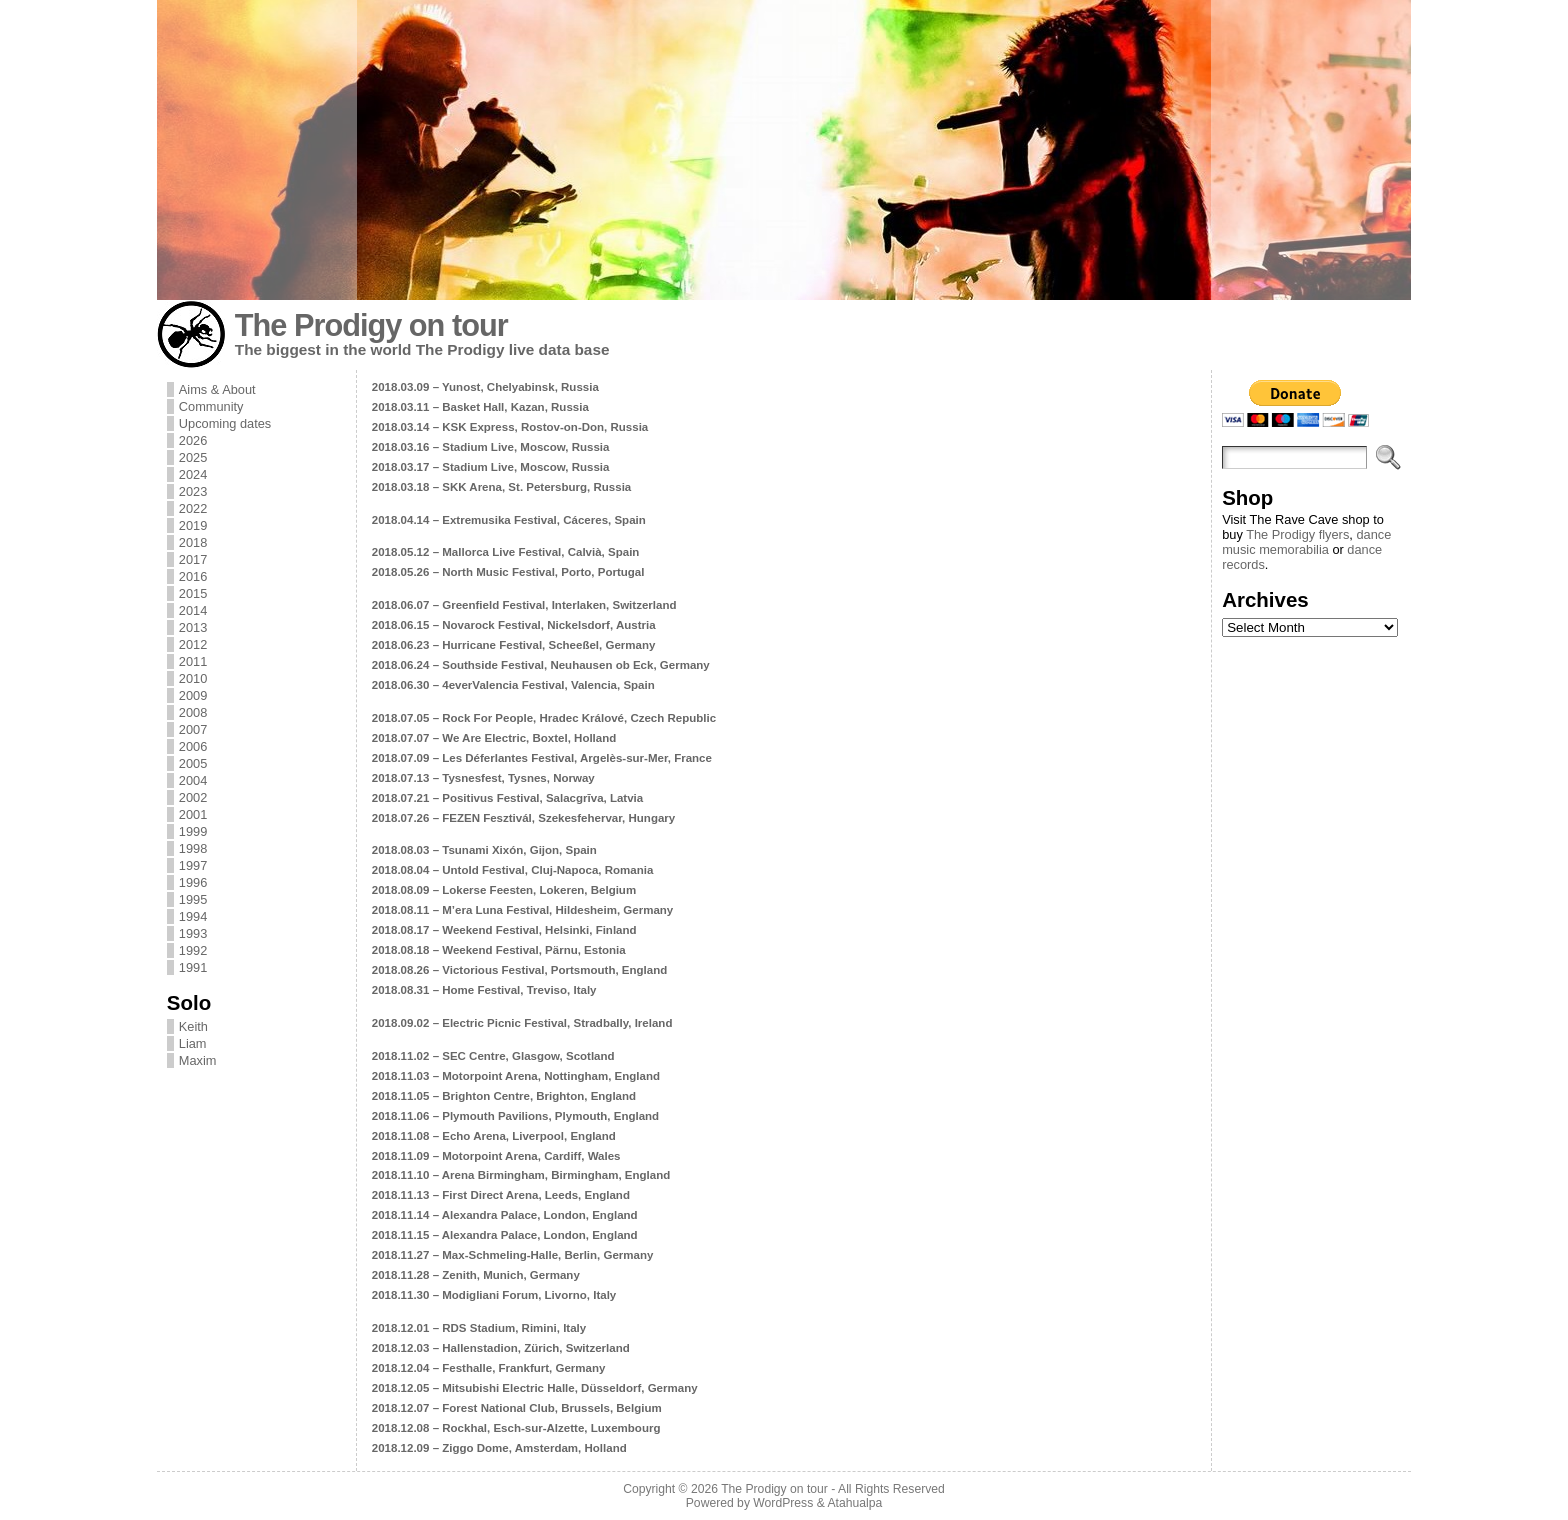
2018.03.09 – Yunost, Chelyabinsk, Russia (485, 387)
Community (211, 406)
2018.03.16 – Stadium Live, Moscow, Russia (491, 447)
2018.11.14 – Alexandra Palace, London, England (505, 1215)
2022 (193, 508)
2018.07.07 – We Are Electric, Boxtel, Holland (494, 738)
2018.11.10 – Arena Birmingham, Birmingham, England (521, 1175)
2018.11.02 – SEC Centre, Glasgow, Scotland (493, 1056)
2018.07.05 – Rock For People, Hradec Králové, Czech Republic (544, 718)
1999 (193, 831)
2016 (193, 576)
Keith (193, 1026)
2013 (193, 627)
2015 (193, 593)
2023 (193, 491)
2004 (193, 780)
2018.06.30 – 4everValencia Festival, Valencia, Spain (513, 685)
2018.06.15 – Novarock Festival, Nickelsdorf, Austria (514, 625)
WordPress (783, 1503)
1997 (193, 865)
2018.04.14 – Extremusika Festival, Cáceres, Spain (509, 520)
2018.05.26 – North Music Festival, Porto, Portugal (508, 572)
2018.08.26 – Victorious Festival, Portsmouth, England (519, 970)
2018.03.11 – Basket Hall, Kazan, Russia (480, 407)
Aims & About (217, 389)
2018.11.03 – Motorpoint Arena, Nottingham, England (516, 1076)
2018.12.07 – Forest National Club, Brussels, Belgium (517, 1408)
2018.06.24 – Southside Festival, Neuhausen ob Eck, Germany (541, 665)
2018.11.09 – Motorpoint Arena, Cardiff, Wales (496, 1156)
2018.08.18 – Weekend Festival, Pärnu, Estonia (499, 950)
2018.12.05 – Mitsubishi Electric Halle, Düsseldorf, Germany (535, 1388)
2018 (193, 542)
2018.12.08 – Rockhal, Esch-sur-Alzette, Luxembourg (516, 1428)
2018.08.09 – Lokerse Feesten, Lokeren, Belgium (504, 890)
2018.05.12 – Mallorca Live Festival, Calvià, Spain (506, 552)
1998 (193, 848)
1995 (193, 899)
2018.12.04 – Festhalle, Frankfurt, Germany (489, 1368)
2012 (193, 644)
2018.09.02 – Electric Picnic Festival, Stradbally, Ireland (522, 1023)
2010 (193, 678)
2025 (193, 457)
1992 (193, 950)
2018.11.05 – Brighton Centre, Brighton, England (504, 1096)
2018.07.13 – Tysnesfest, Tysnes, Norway (483, 778)
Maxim (198, 1060)
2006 (193, 746)
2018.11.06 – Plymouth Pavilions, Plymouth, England (515, 1116)
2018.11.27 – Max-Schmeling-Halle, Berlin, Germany (513, 1255)
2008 (193, 712)
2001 (193, 814)
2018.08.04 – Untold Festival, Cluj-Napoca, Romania (513, 870)
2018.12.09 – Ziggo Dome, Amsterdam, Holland (499, 1448)
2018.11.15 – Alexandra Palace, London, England (505, 1235)
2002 (193, 797)
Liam (193, 1043)
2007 (193, 729)
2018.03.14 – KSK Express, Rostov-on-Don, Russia (510, 427)
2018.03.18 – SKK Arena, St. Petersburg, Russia (501, 487)
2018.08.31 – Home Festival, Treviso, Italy (484, 990)
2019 (193, 525)
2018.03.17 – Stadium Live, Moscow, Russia (491, 467)
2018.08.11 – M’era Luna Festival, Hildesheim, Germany (522, 910)
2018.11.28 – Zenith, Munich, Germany (476, 1275)
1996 (193, 882)
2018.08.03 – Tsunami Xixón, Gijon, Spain (484, 850)
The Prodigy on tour (371, 325)
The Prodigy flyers (1297, 534)
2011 (193, 661)
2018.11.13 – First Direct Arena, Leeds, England (501, 1195)
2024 (193, 474)
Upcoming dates (225, 423)
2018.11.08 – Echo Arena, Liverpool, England (494, 1136)
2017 (193, 559)
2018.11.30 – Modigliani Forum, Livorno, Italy (494, 1295)
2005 (193, 763)
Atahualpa (854, 1503)
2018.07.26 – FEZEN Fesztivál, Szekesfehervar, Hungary (523, 818)
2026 (193, 440)
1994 (193, 916)
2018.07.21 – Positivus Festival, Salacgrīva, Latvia (507, 798)
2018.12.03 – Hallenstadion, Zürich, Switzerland (501, 1348)
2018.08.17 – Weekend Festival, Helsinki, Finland (504, 930)
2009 (193, 695)
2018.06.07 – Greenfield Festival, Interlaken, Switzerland (524, 605)
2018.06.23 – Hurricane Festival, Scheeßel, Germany (514, 645)
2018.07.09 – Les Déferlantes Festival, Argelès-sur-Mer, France (542, 758)
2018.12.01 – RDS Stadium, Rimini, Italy (479, 1328)
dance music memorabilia (1306, 542)
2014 (193, 610)
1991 (193, 967)
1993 (193, 933)
